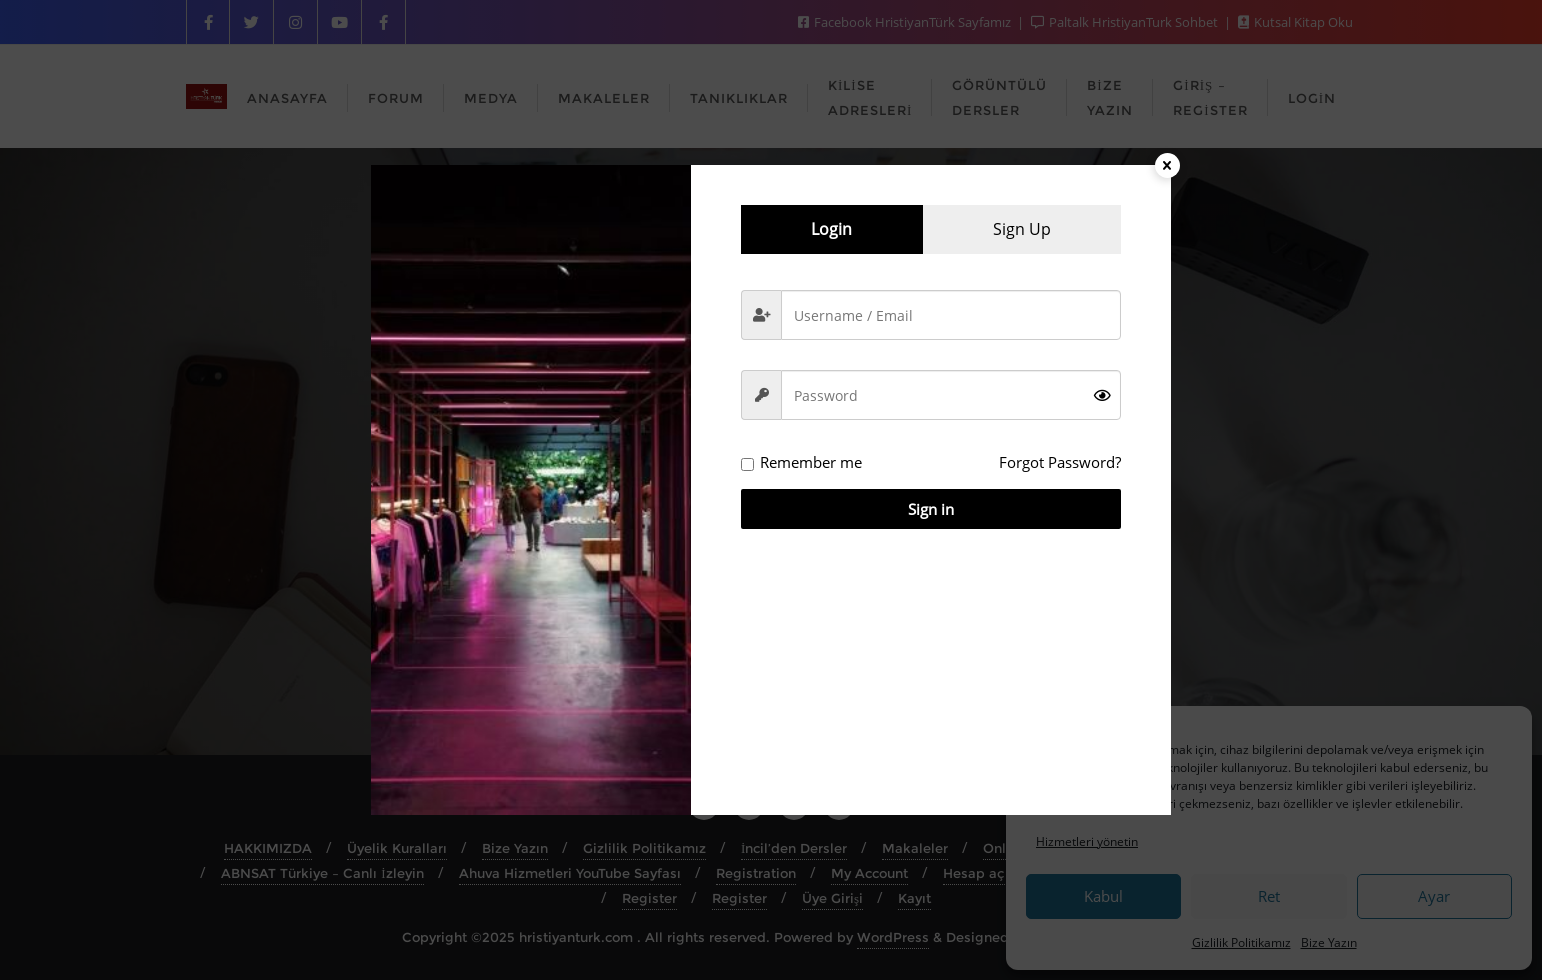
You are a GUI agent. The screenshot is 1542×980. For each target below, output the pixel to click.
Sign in (931, 509)
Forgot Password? (1060, 462)
